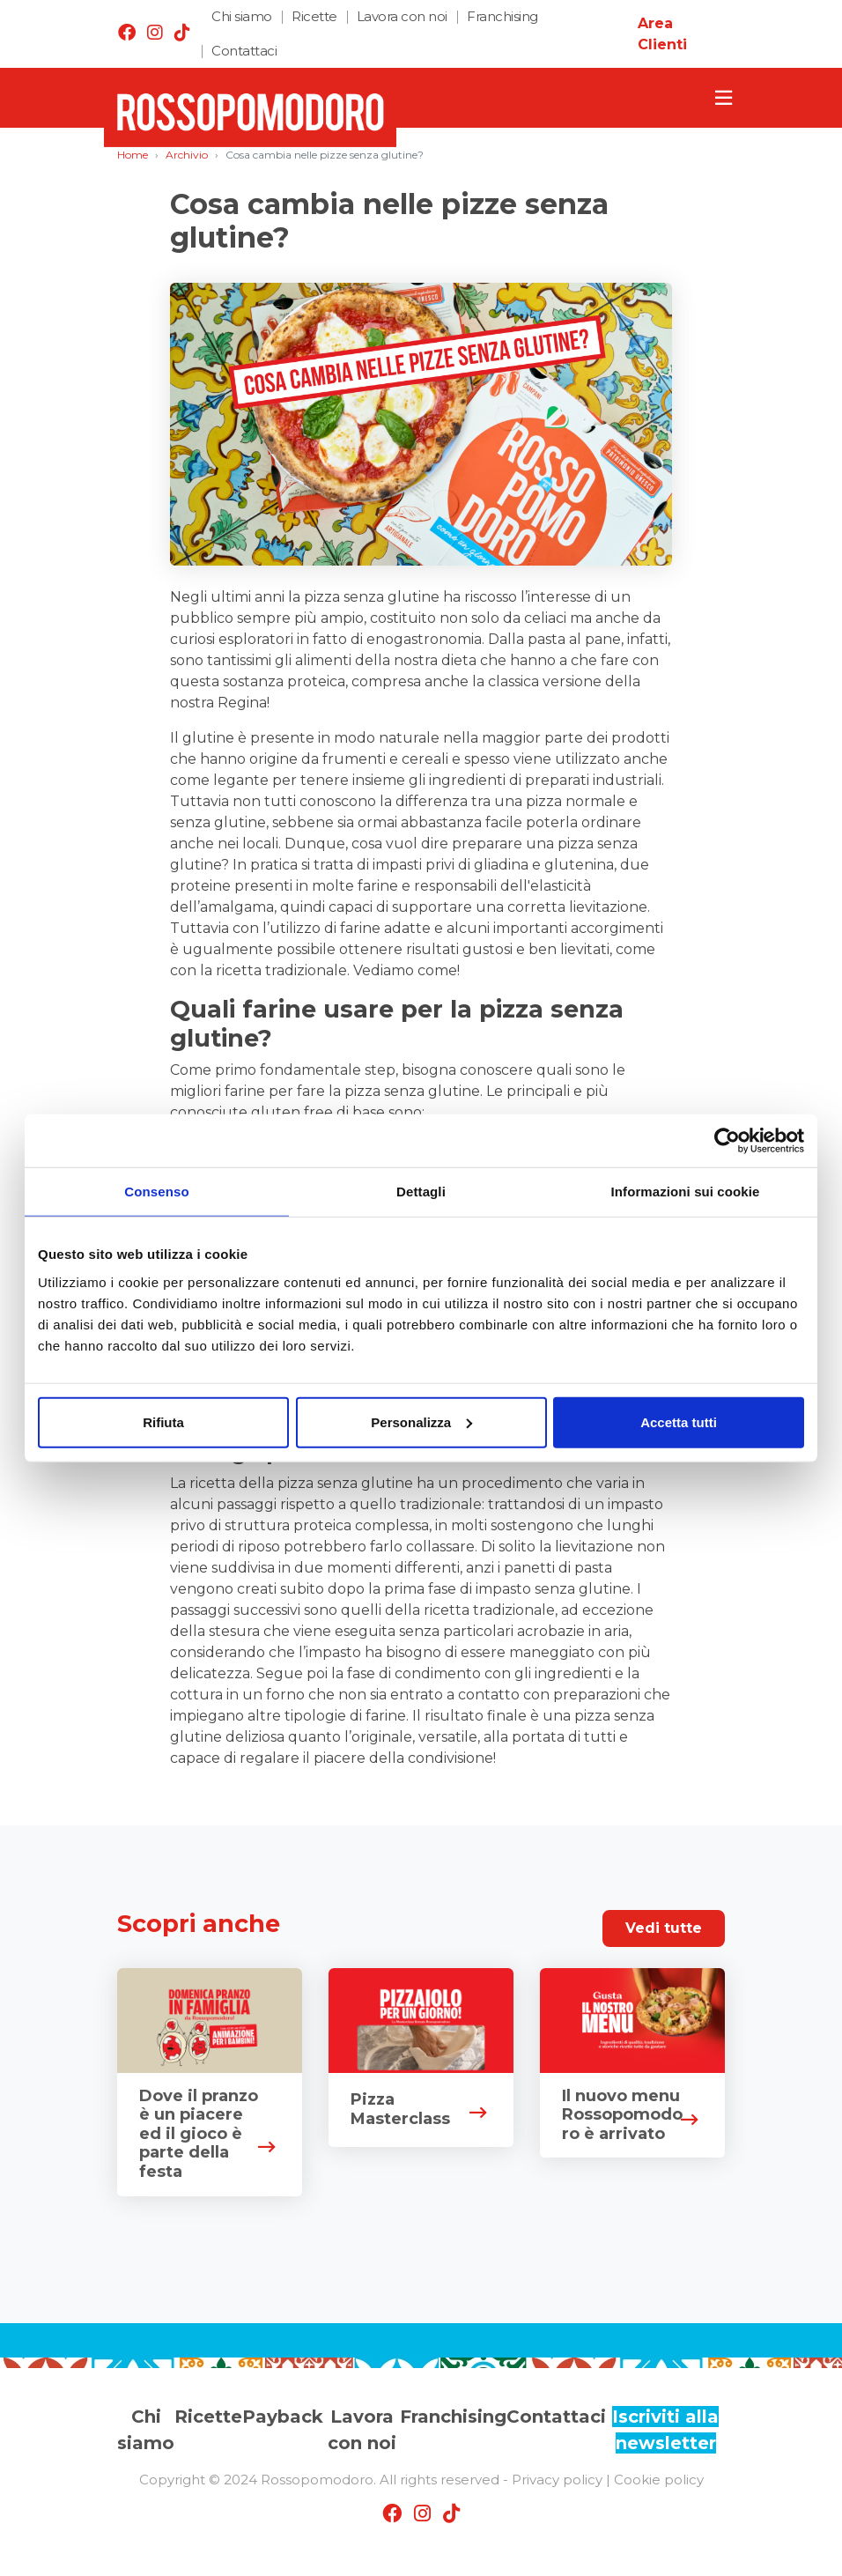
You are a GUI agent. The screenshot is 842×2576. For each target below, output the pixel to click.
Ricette (314, 16)
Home (132, 154)
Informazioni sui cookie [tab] (685, 1191)
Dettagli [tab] (421, 1191)
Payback (282, 2416)
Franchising (502, 16)
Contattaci (244, 50)
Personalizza (421, 1421)
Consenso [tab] (156, 1191)
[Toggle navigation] (712, 98)
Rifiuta (163, 1421)
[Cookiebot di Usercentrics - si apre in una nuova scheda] (727, 1141)
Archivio (187, 154)
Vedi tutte (663, 1928)
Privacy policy (557, 2479)
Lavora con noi (402, 16)
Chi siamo (241, 16)
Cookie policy (659, 2479)
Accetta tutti (678, 1421)
